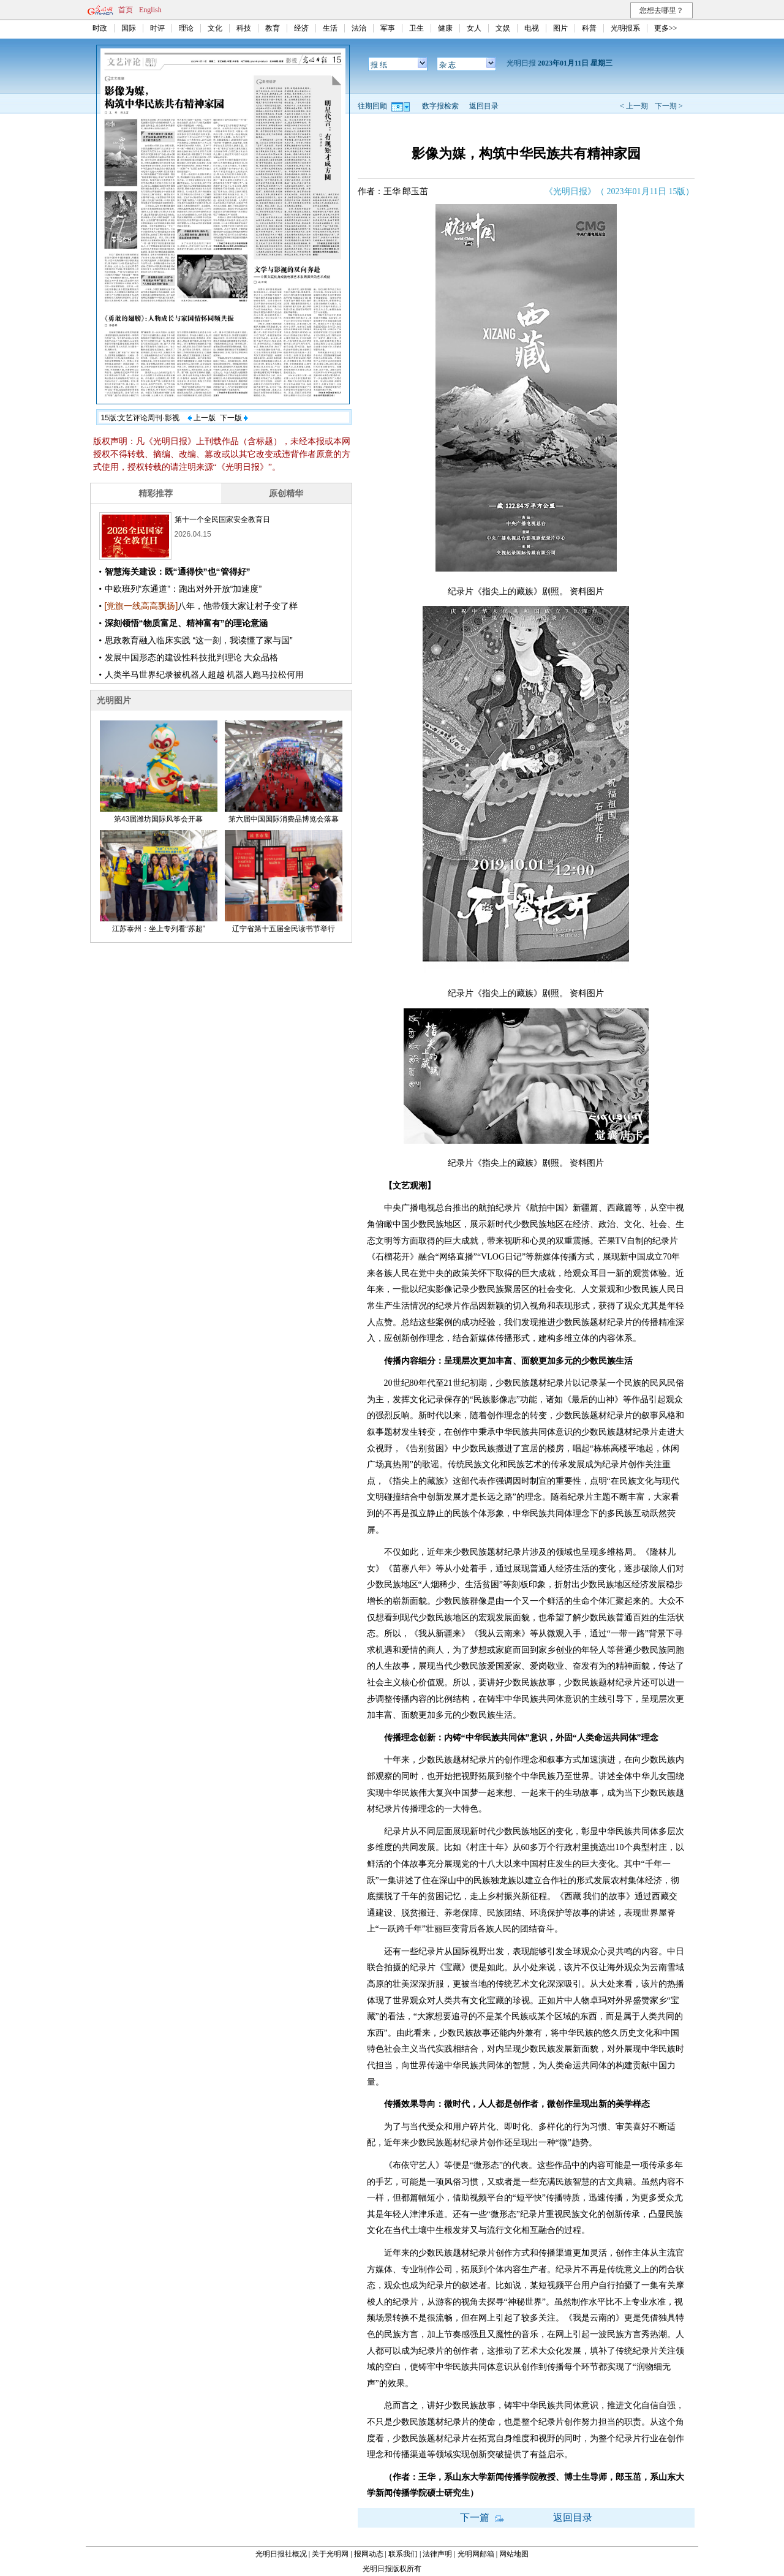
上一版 (201, 418)
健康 (445, 28)
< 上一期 (634, 106)
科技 (243, 28)
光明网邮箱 (476, 2554)
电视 (531, 28)
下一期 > (669, 106)
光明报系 (625, 28)
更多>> (665, 28)
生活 (330, 28)
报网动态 (368, 2554)
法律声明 (437, 2554)
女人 (474, 28)
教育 (272, 28)
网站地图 (514, 2554)
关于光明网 (330, 2554)
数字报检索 (440, 106)
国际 (128, 28)
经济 (301, 28)
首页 (125, 10)
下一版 (234, 418)
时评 (157, 28)
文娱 (503, 28)
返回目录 (484, 106)
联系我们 (403, 2554)
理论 (186, 28)
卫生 (416, 28)
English (150, 10)
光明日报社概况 (281, 2554)
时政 (99, 28)
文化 (215, 28)
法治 (359, 28)
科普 (589, 28)
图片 (560, 28)
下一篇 (482, 2517)
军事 (387, 28)
